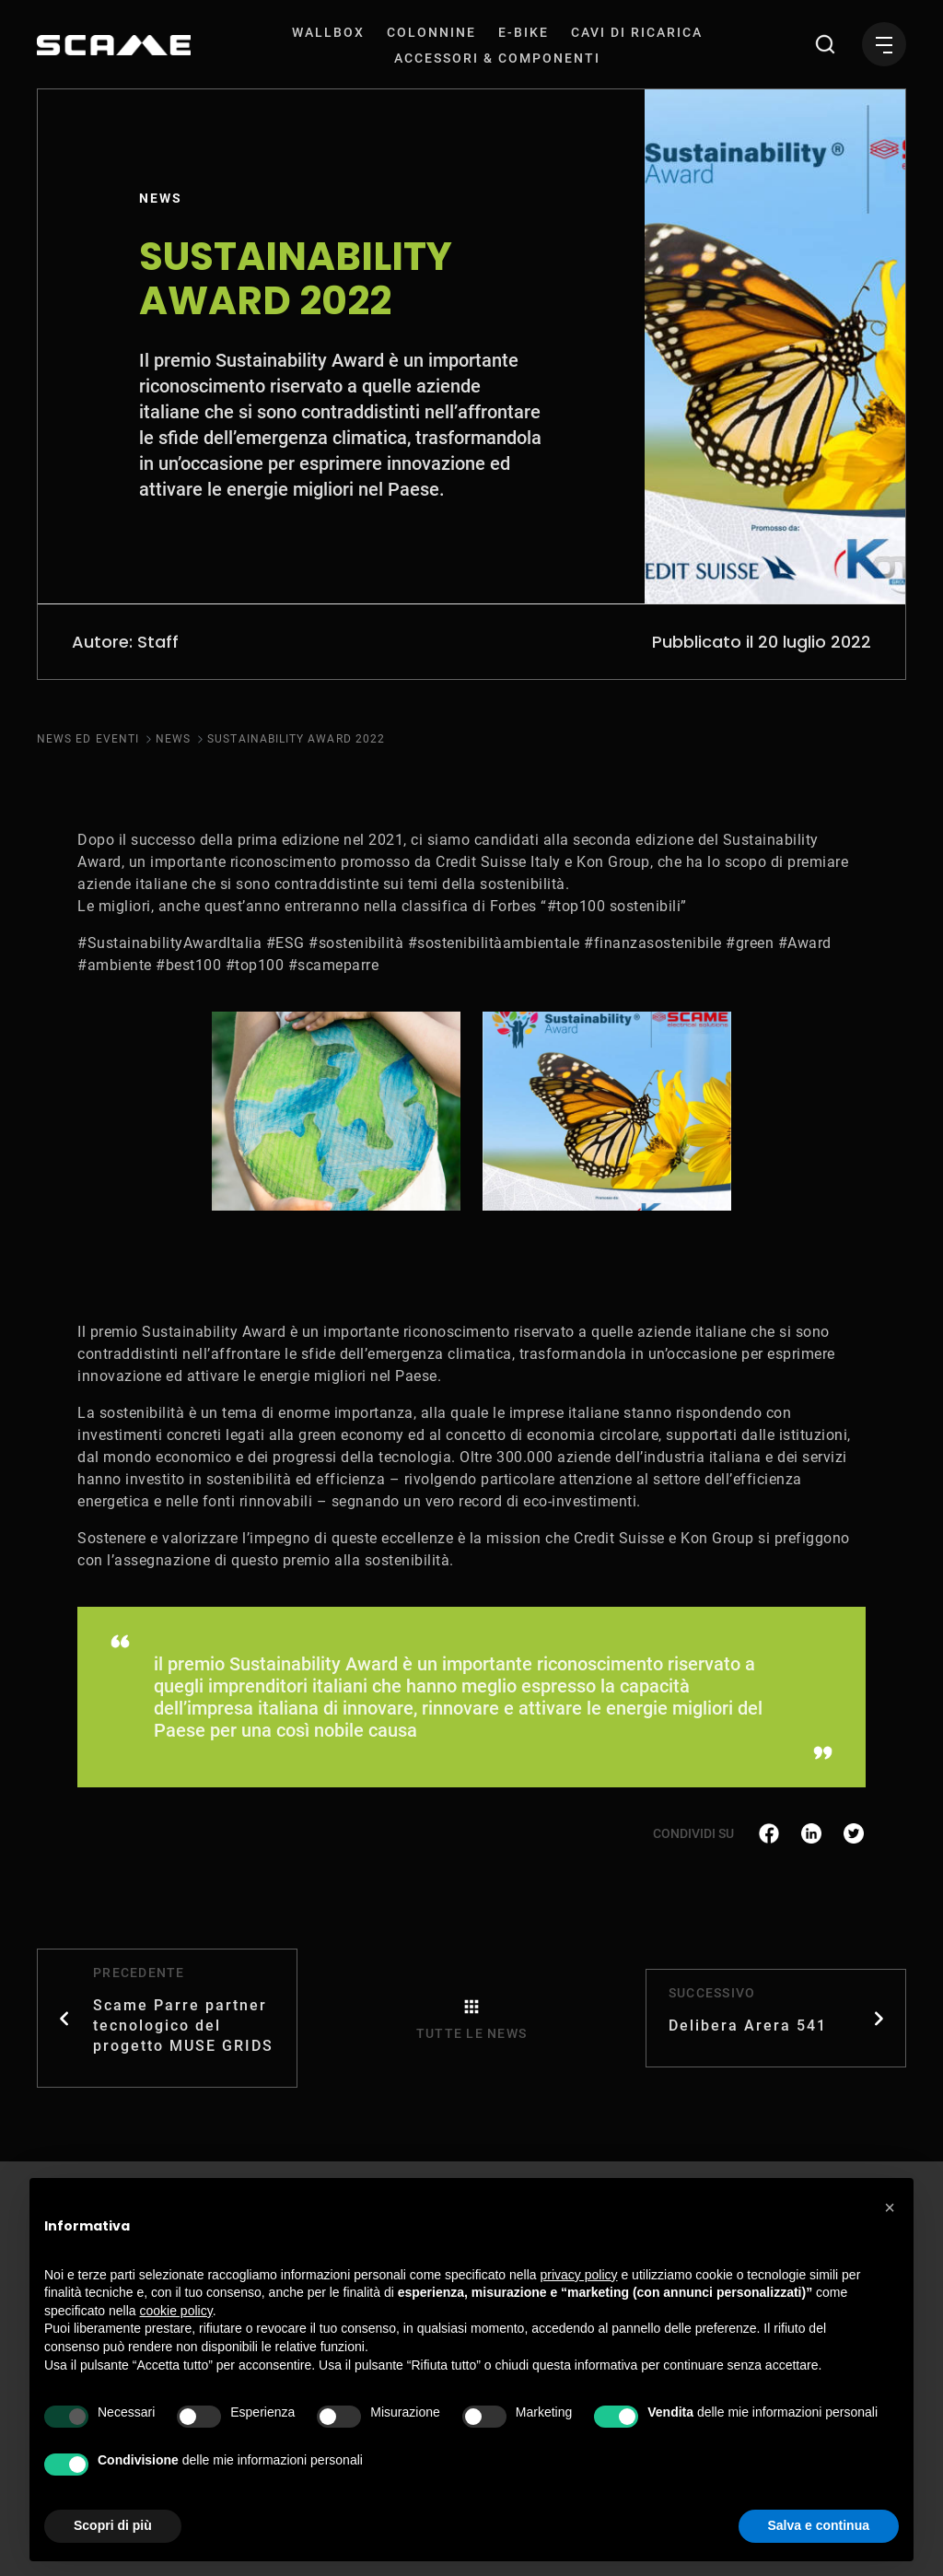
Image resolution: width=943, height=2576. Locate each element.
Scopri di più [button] (113, 2525)
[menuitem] (328, 32)
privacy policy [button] (579, 2274)
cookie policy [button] (176, 2310)
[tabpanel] (336, 1111)
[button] (889, 2207)
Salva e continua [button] (818, 2525)
